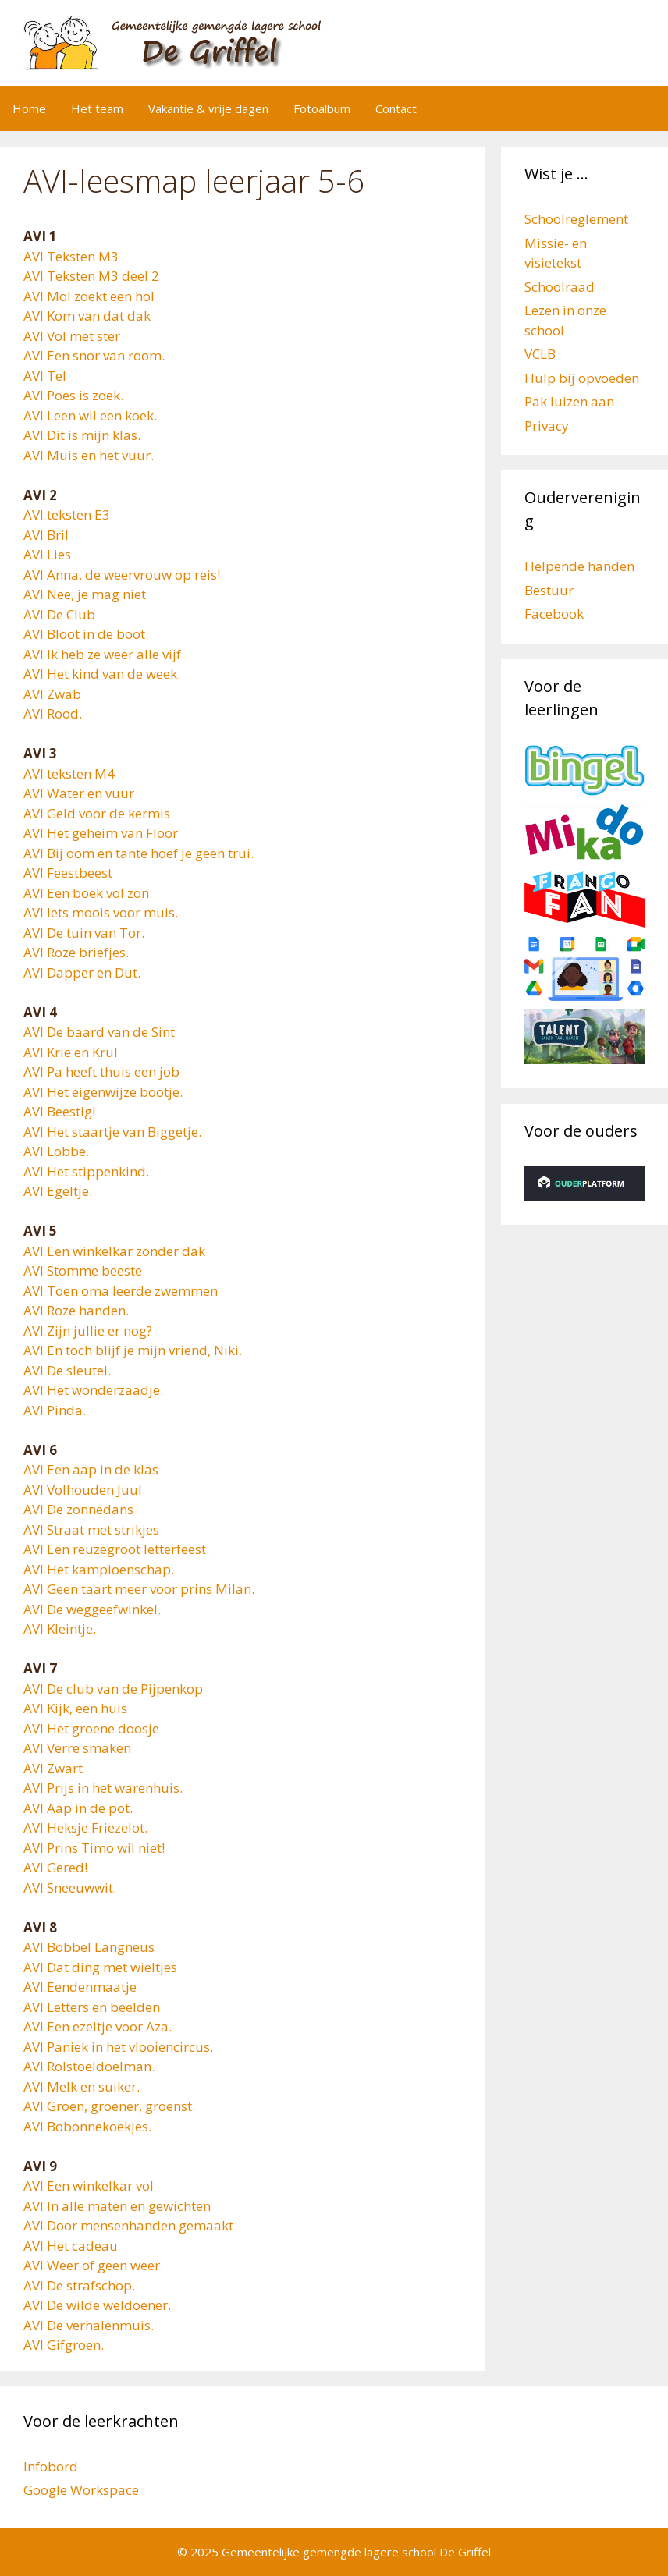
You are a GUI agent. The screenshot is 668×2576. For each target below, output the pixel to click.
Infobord (50, 2466)
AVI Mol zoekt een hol (89, 296)
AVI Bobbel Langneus (89, 1947)
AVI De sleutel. (67, 1370)
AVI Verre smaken (77, 1748)
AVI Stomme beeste (82, 1270)
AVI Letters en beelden (91, 2007)
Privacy (546, 426)
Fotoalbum (321, 108)
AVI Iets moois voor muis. (100, 912)
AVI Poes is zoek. (73, 395)
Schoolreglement (576, 219)
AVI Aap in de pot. (78, 1808)
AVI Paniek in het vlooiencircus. (118, 2047)
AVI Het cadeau (70, 2246)
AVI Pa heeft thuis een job (101, 1071)
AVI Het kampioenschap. (98, 1569)
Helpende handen (579, 566)
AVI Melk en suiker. (81, 2086)
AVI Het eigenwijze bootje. (103, 1092)
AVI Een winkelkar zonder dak (114, 1251)
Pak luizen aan (569, 401)
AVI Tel (44, 376)
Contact (396, 108)
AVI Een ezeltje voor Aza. (97, 2026)
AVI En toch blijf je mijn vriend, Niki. (132, 1350)
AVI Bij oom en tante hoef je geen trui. (138, 853)
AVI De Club (59, 614)
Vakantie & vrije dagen (208, 108)
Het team (97, 108)
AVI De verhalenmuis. (88, 2325)
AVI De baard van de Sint (99, 1032)
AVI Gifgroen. (63, 2345)
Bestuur (549, 590)
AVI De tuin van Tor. (83, 933)
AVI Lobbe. (56, 1151)
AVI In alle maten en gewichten (117, 2206)
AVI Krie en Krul (70, 1052)
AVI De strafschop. (79, 2285)
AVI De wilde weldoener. (97, 2305)
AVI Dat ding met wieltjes (100, 1967)
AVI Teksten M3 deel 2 (91, 276)
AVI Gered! (55, 1867)
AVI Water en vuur (78, 793)
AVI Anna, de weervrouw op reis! (121, 575)
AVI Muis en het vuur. (88, 455)
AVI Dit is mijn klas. (81, 435)
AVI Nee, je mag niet (84, 594)
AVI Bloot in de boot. (85, 634)
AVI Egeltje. (57, 1191)
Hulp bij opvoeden (581, 378)
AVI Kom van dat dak (87, 316)
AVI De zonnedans (78, 1509)
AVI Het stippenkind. (86, 1171)
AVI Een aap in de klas (90, 1469)
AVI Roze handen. (76, 1310)
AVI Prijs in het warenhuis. (103, 1788)
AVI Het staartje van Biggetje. (112, 1132)
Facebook (554, 614)
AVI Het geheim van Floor (100, 833)
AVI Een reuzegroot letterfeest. (116, 1549)
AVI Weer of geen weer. (93, 2265)
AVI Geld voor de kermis (96, 813)
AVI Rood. (52, 713)
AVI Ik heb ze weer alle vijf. (103, 654)
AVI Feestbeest (67, 873)
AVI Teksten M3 (71, 256)
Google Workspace (81, 2490)
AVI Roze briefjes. (76, 952)
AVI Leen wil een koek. (90, 415)
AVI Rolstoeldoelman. (89, 2066)
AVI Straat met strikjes (91, 1529)
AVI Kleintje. (59, 1628)
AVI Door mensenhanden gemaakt (128, 2225)
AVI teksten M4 (69, 773)
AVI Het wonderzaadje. (93, 1390)
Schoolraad (559, 287)
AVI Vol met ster (71, 336)
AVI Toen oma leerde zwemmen (120, 1291)
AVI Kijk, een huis (75, 1708)
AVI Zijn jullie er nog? (87, 1330)
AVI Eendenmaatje (80, 1987)
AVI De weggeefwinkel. (92, 1609)
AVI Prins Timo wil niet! (94, 1848)
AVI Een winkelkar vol (88, 2186)
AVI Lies (47, 554)
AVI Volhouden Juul (82, 1490)
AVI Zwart (53, 1768)
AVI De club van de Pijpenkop (113, 1689)
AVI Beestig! (59, 1111)
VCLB (540, 354)
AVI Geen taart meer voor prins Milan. (138, 1589)
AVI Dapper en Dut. (81, 972)
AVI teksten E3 (66, 514)
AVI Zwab (52, 694)
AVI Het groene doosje (91, 1728)
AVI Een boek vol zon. (87, 893)
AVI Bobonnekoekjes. (87, 2126)
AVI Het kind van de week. (101, 674)
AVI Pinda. (54, 1410)
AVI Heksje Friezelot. (85, 1827)
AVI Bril (46, 535)
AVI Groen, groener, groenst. (109, 2106)
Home (29, 108)
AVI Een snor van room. (94, 355)
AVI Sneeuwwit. (69, 1888)
